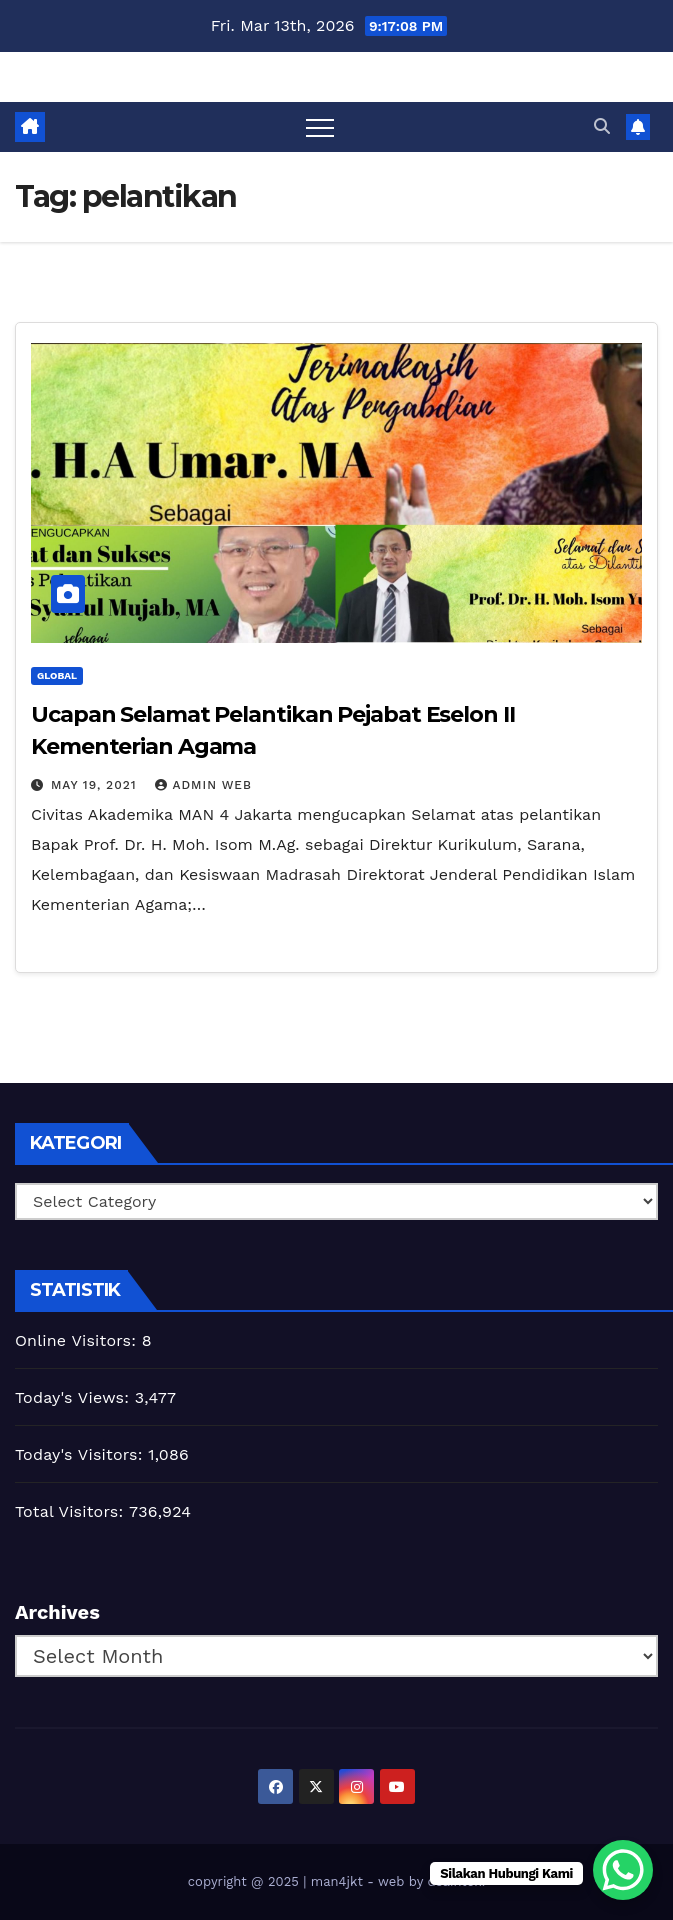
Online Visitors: (78, 1340)
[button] (602, 126)
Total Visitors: (72, 1511)
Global (57, 675)
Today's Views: (75, 1397)
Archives (57, 1612)
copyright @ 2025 (245, 1881)
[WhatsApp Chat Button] (623, 1870)
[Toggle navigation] (320, 127)
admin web (203, 785)
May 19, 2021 (96, 785)
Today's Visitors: (81, 1454)
